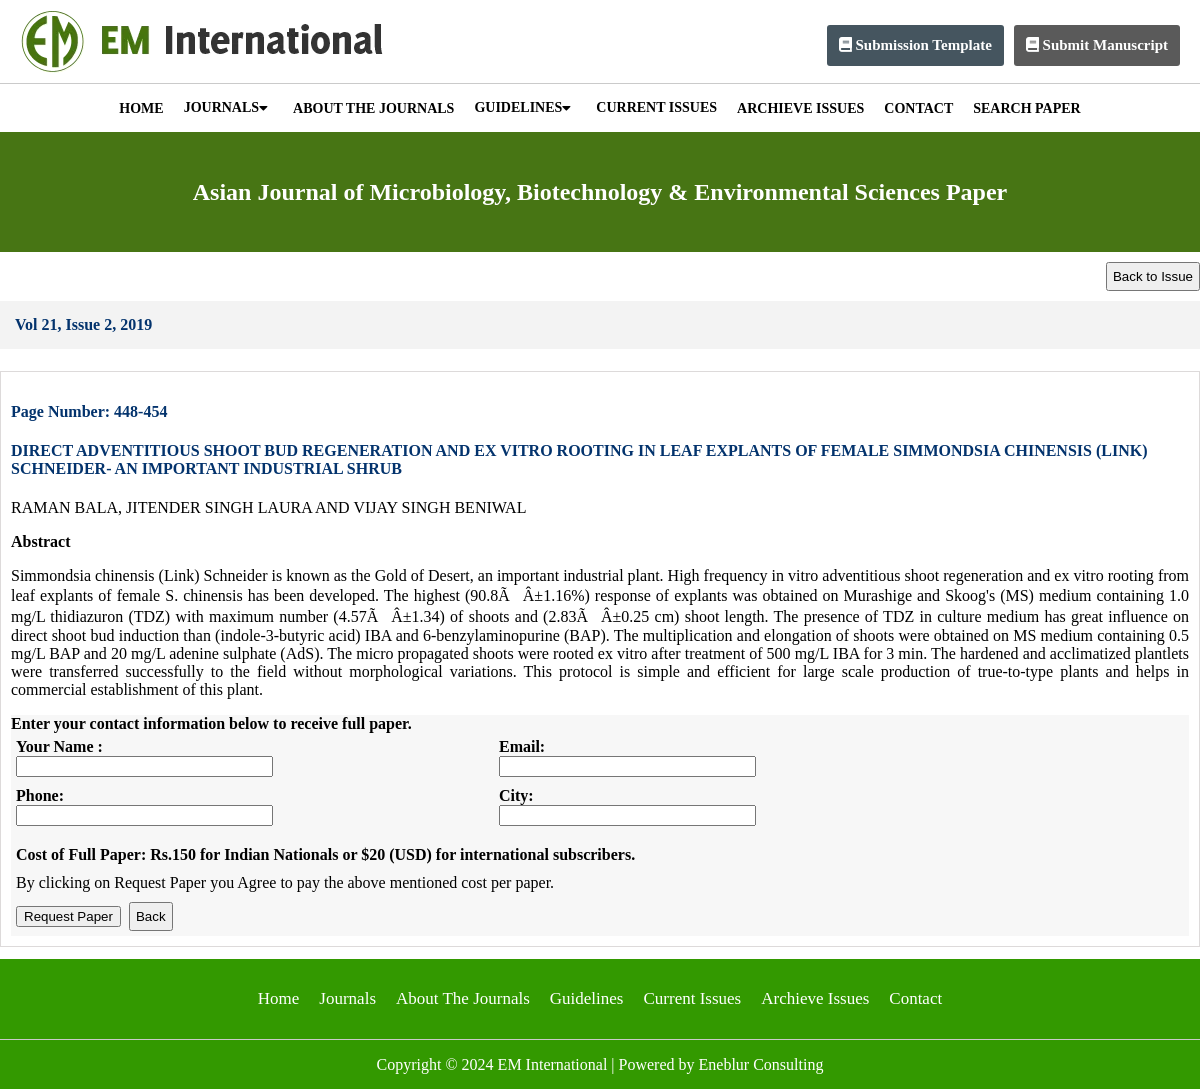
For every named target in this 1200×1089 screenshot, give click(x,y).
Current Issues (692, 998)
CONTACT (918, 108)
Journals (347, 998)
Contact (915, 998)
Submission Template (915, 45)
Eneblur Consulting (761, 1064)
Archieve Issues (815, 998)
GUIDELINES (522, 107)
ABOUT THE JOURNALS (373, 108)
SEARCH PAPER (1026, 108)
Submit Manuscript (1097, 45)
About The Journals (463, 998)
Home (279, 998)
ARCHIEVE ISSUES (800, 108)
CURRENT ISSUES (656, 107)
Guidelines (587, 998)
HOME (141, 108)
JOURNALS (226, 107)
